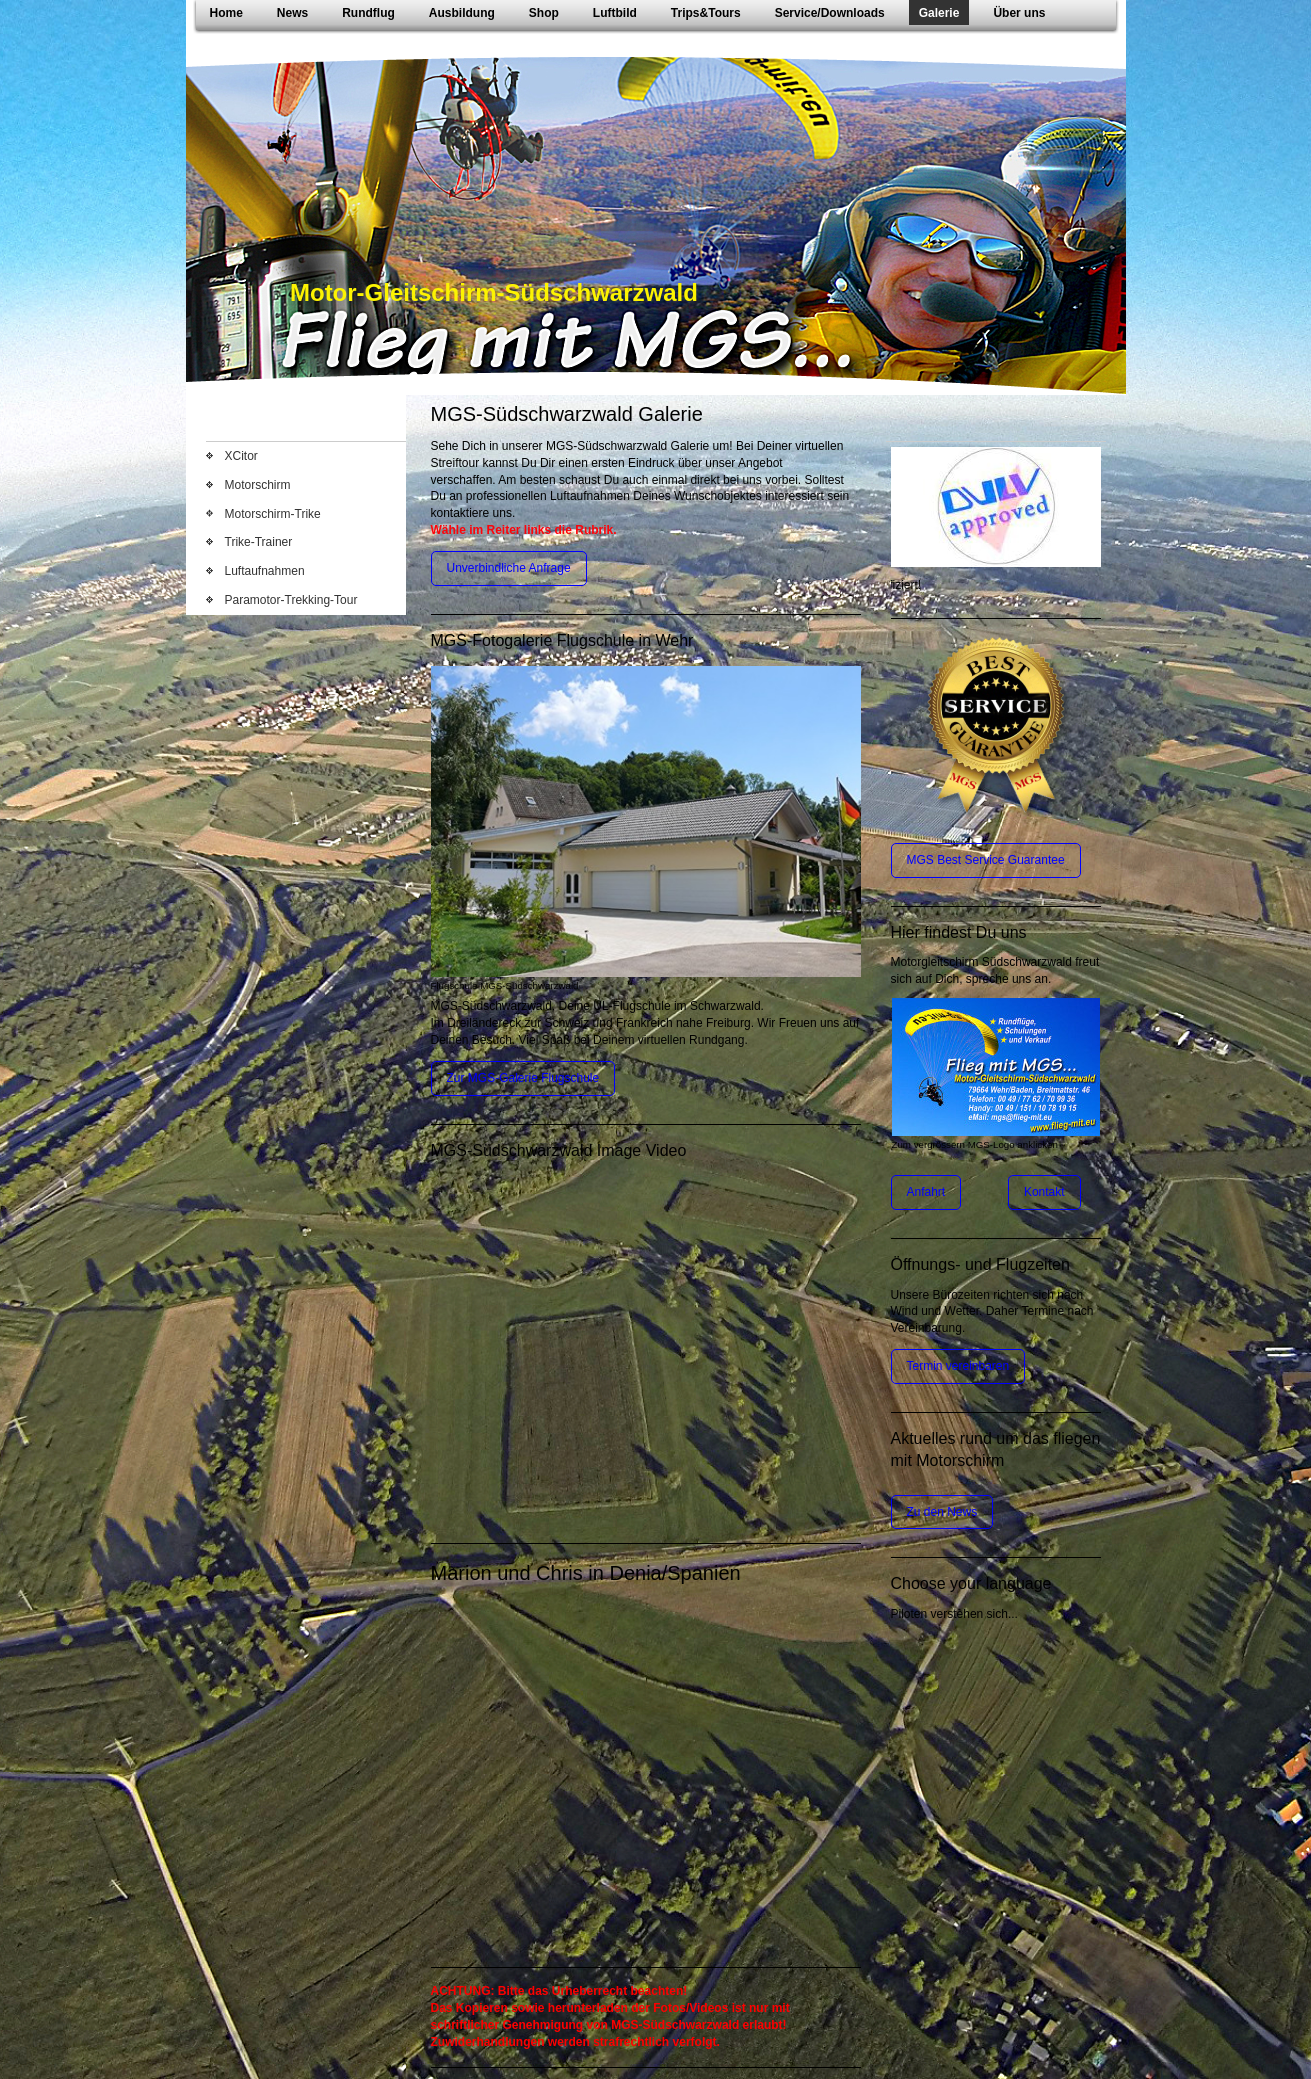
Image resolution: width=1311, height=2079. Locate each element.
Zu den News (942, 1512)
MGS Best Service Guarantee (986, 860)
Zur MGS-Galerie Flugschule (523, 1078)
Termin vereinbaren (958, 1366)
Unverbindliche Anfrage (509, 568)
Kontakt (1044, 1192)
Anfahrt (926, 1192)
